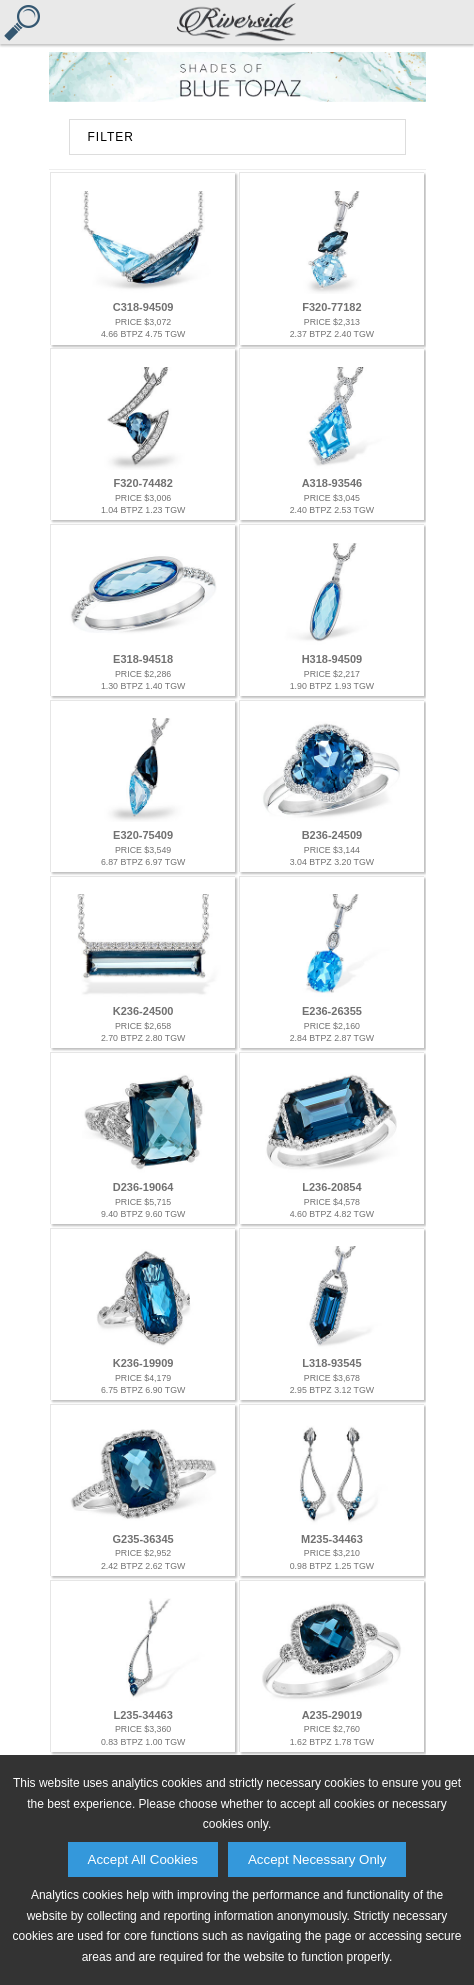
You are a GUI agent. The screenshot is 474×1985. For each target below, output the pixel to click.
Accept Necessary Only (317, 1859)
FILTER (111, 137)
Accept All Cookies (143, 1859)
